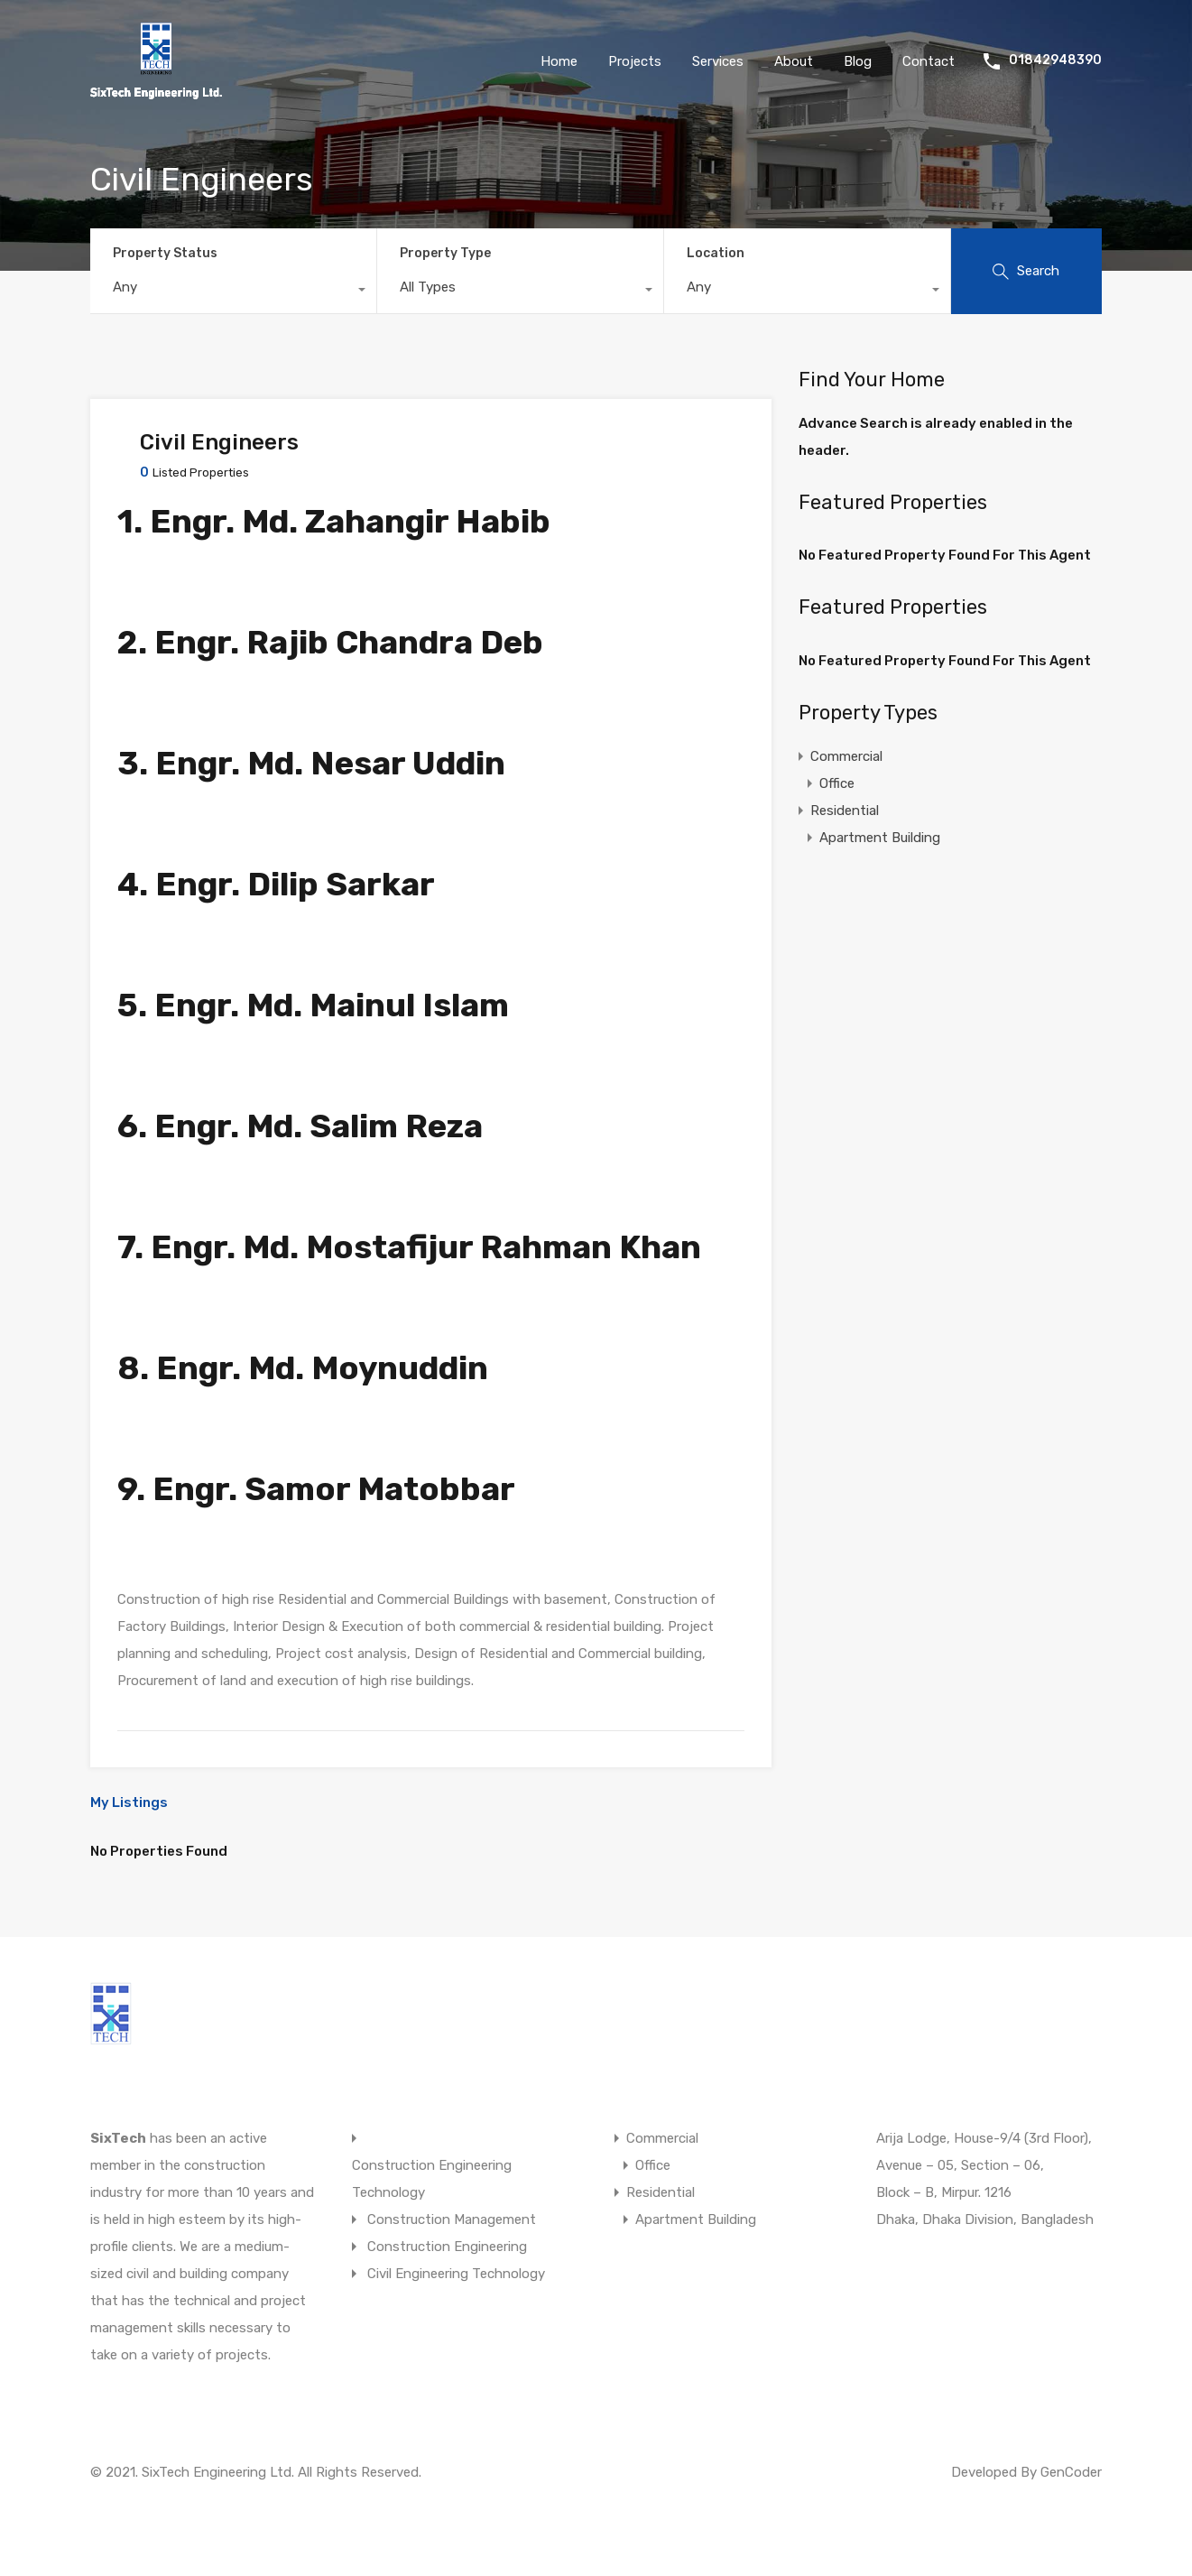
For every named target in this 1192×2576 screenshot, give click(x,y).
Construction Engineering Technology (432, 2179)
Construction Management (451, 2219)
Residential (844, 810)
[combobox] (233, 291)
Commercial (846, 756)
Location (715, 253)
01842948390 (1055, 60)
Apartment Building (879, 837)
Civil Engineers (219, 442)
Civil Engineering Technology (456, 2274)
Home (559, 61)
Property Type (445, 253)
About (793, 61)
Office (837, 783)
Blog (858, 61)
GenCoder (1071, 2472)
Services (718, 61)
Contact (928, 61)
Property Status (165, 253)
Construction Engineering (447, 2246)
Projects (634, 61)
